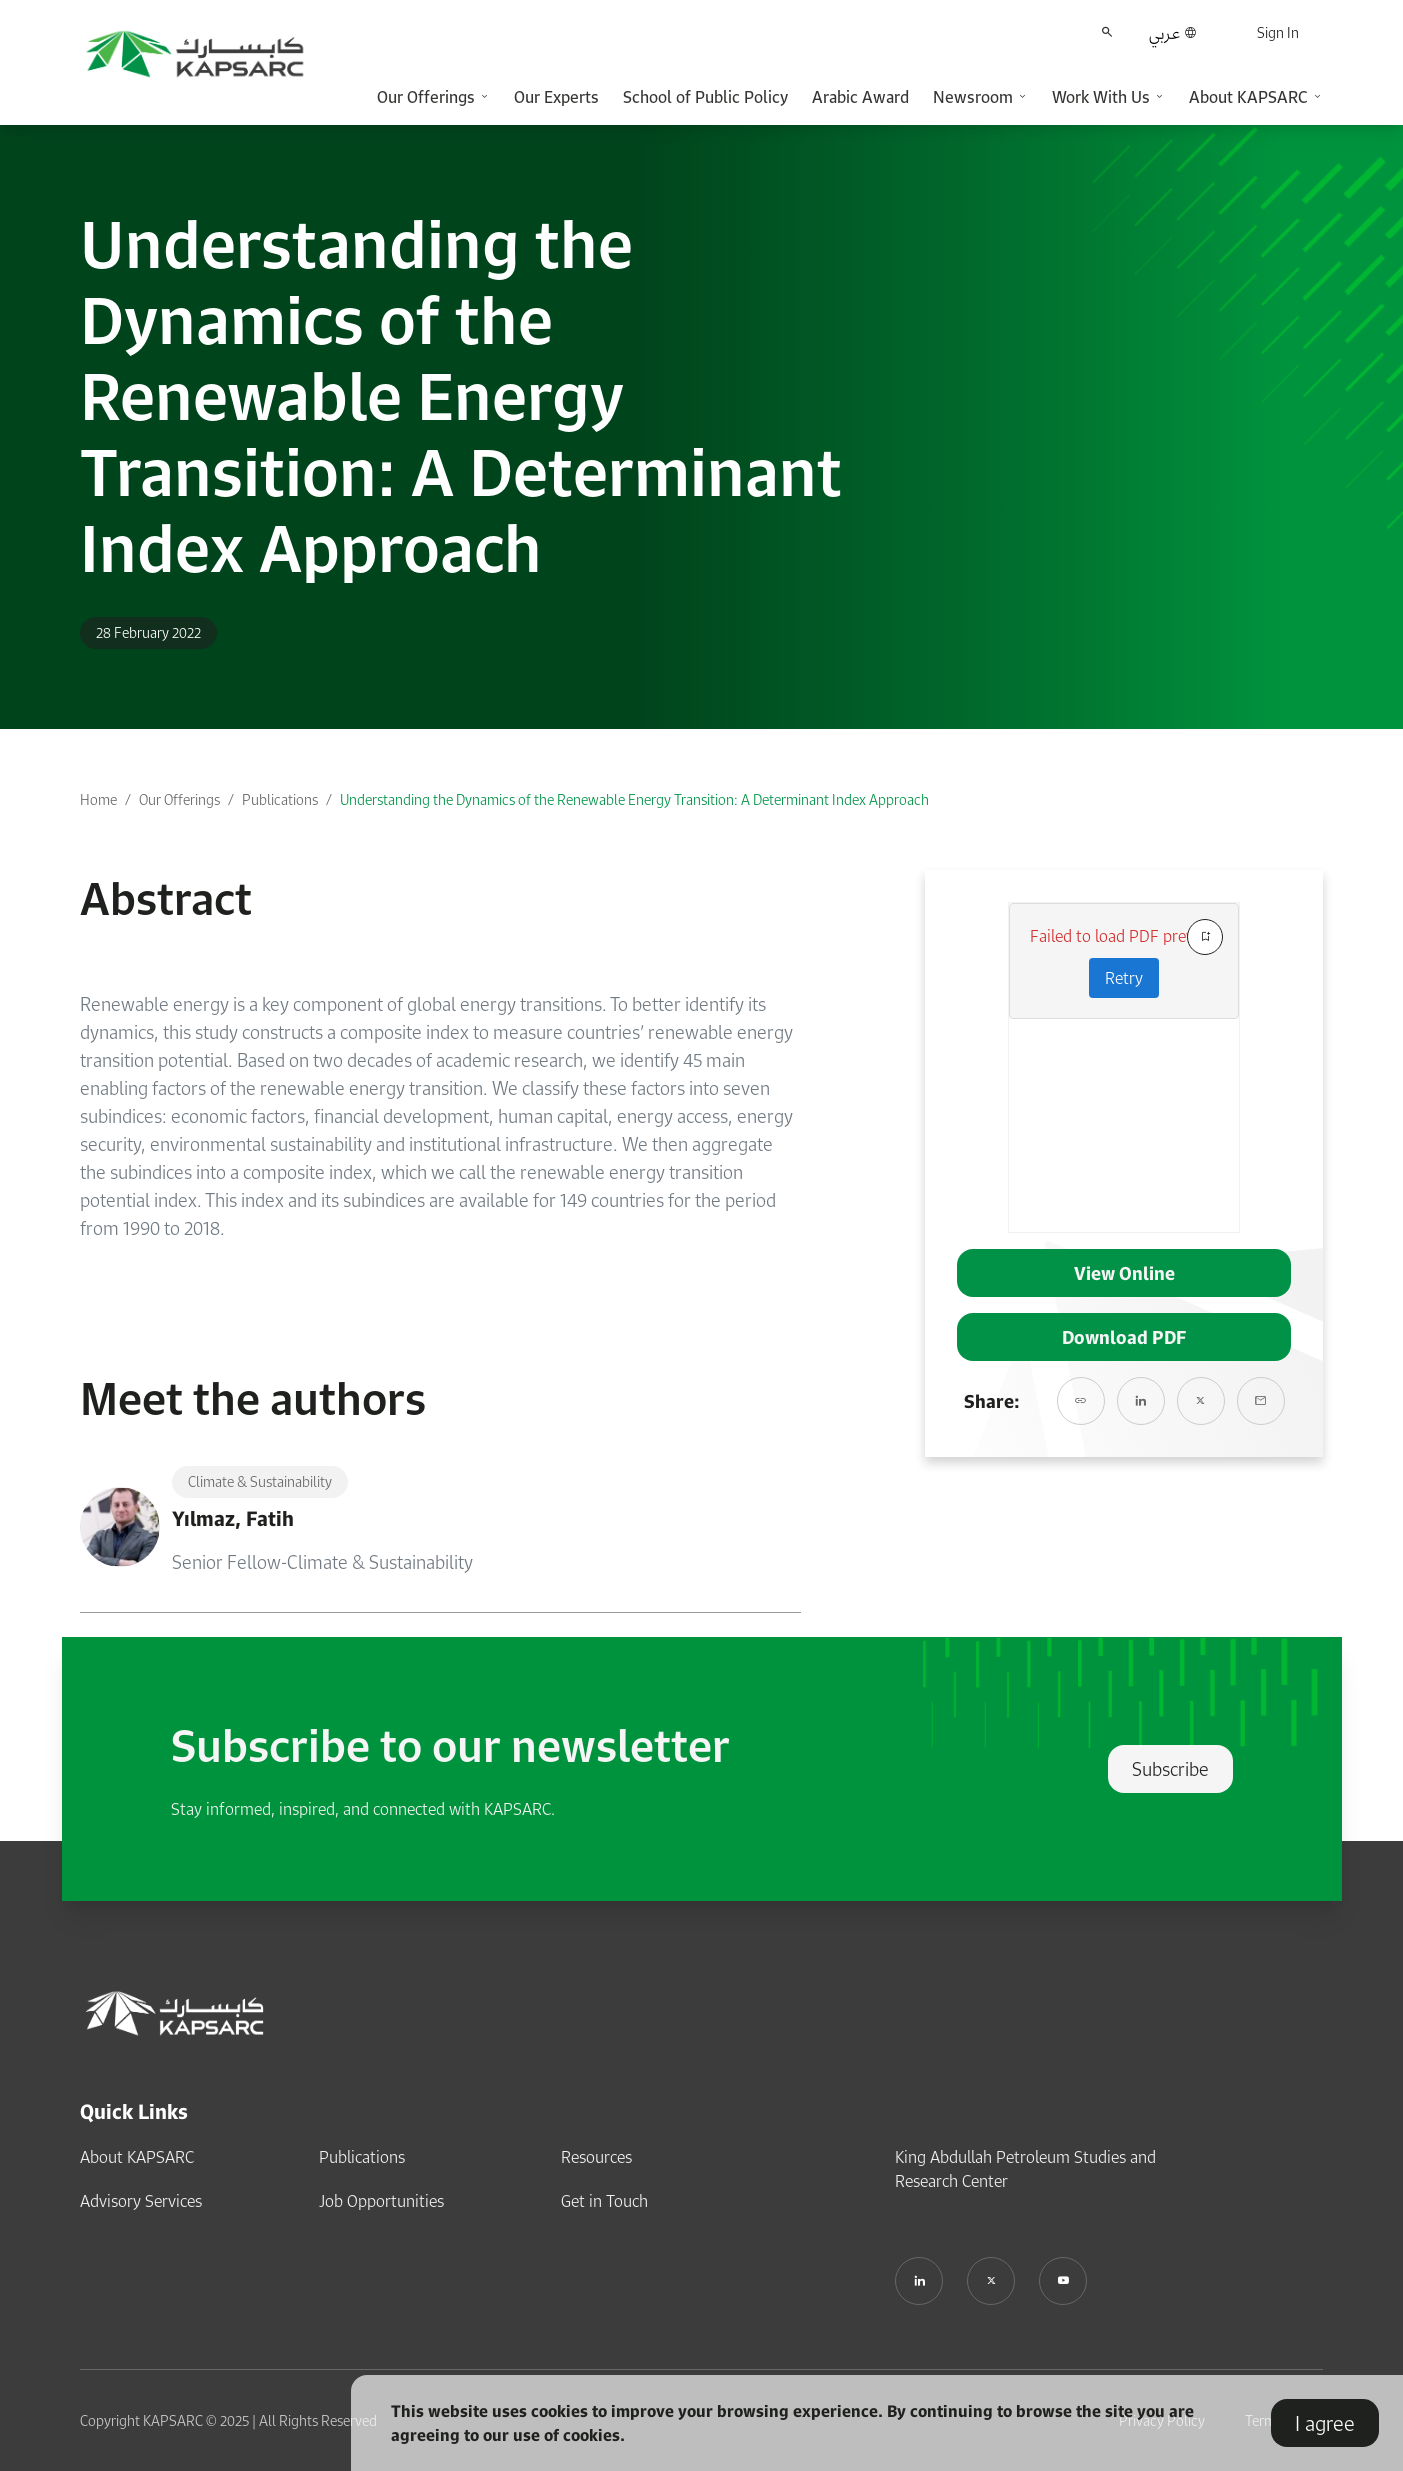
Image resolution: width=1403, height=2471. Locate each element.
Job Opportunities (381, 2201)
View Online (1124, 1273)
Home (98, 799)
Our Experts (556, 97)
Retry (1124, 978)
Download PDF (1124, 1337)
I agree (1325, 2423)
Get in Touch (604, 2201)
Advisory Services (141, 2201)
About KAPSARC (137, 2157)
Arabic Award (860, 97)
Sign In (1278, 32)
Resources (596, 2157)
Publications (280, 799)
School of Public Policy (705, 97)
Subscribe (1170, 1769)
